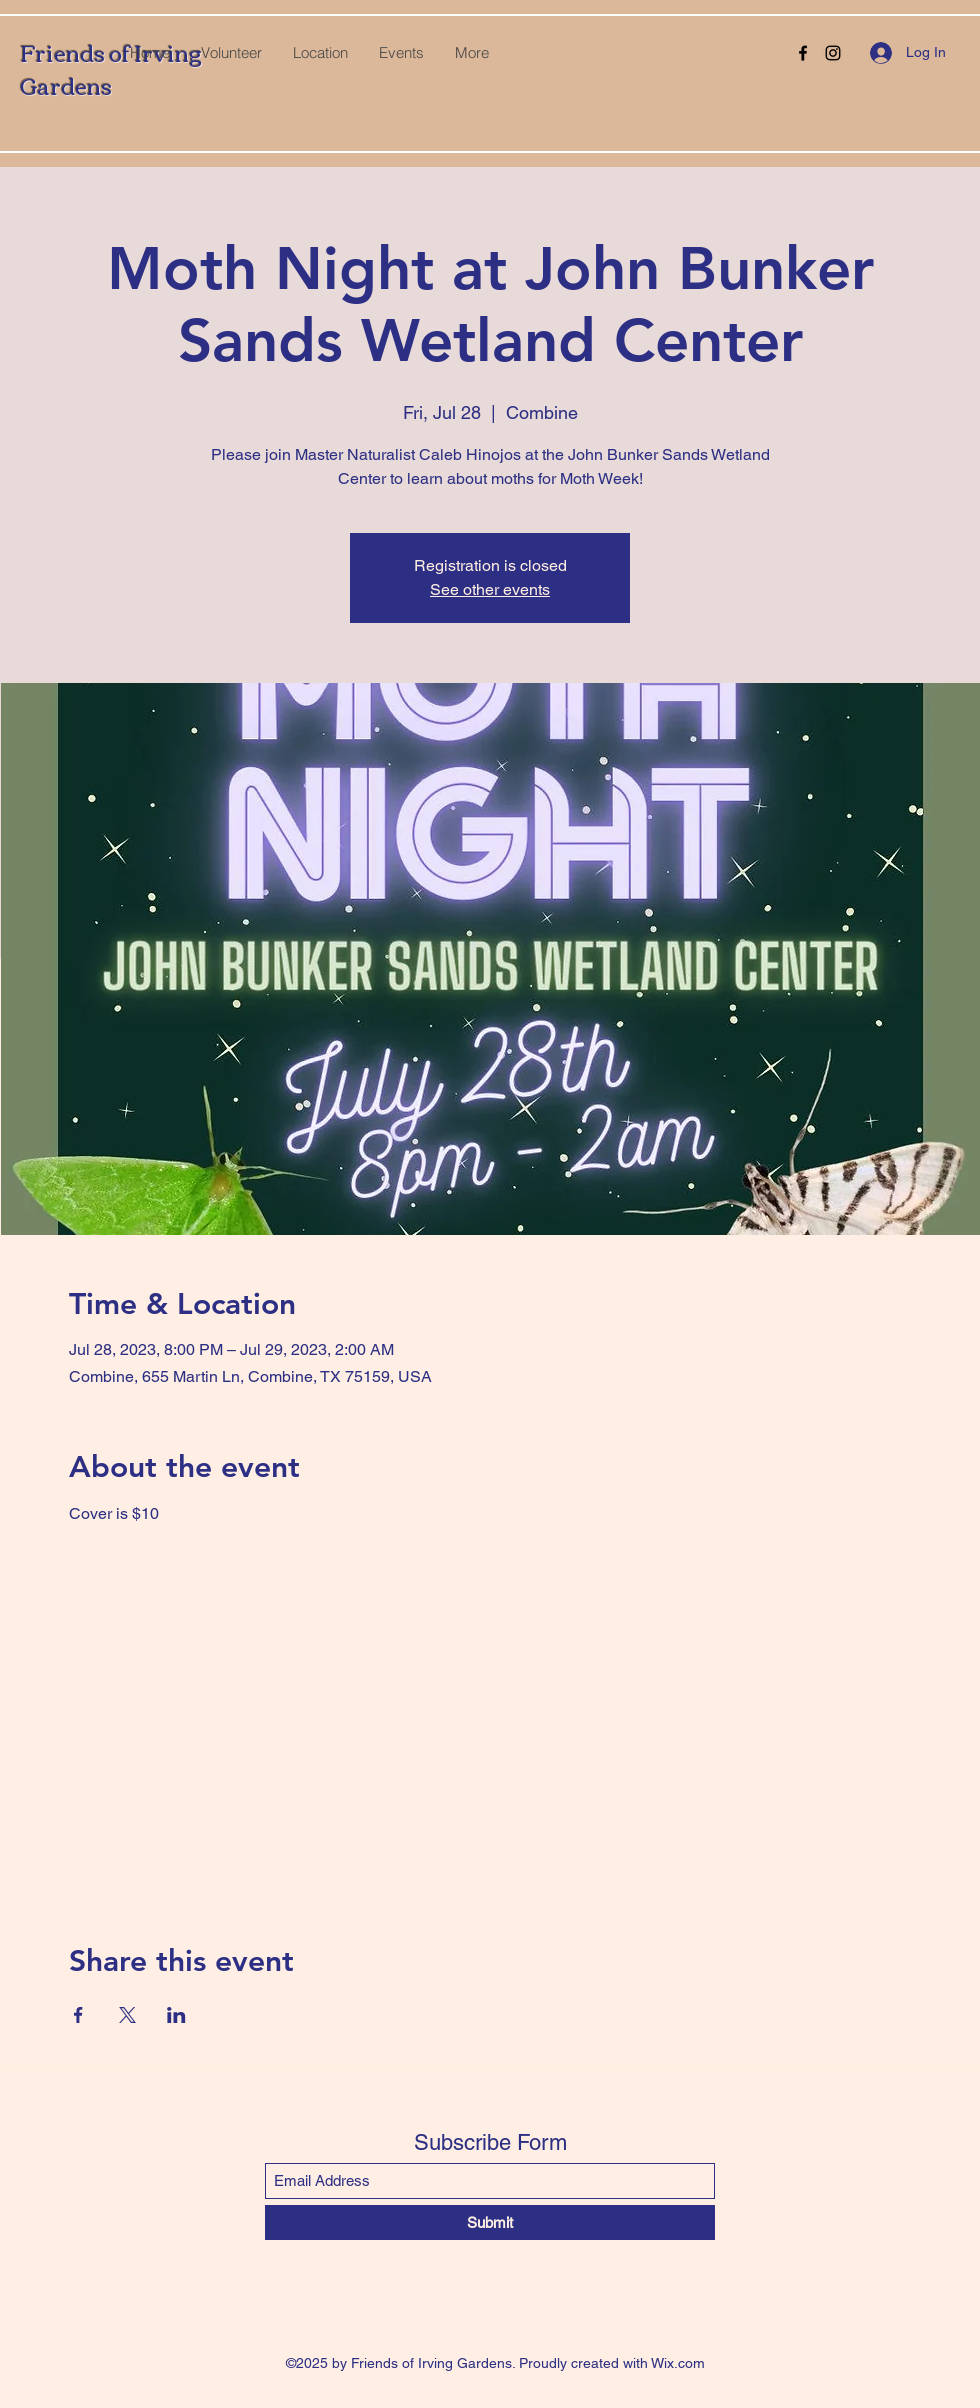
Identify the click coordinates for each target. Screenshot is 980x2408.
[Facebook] (803, 53)
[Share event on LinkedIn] (176, 2015)
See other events (490, 589)
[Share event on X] (127, 2015)
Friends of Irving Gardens (111, 68)
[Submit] (490, 2222)
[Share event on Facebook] (78, 2015)
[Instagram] (833, 53)
